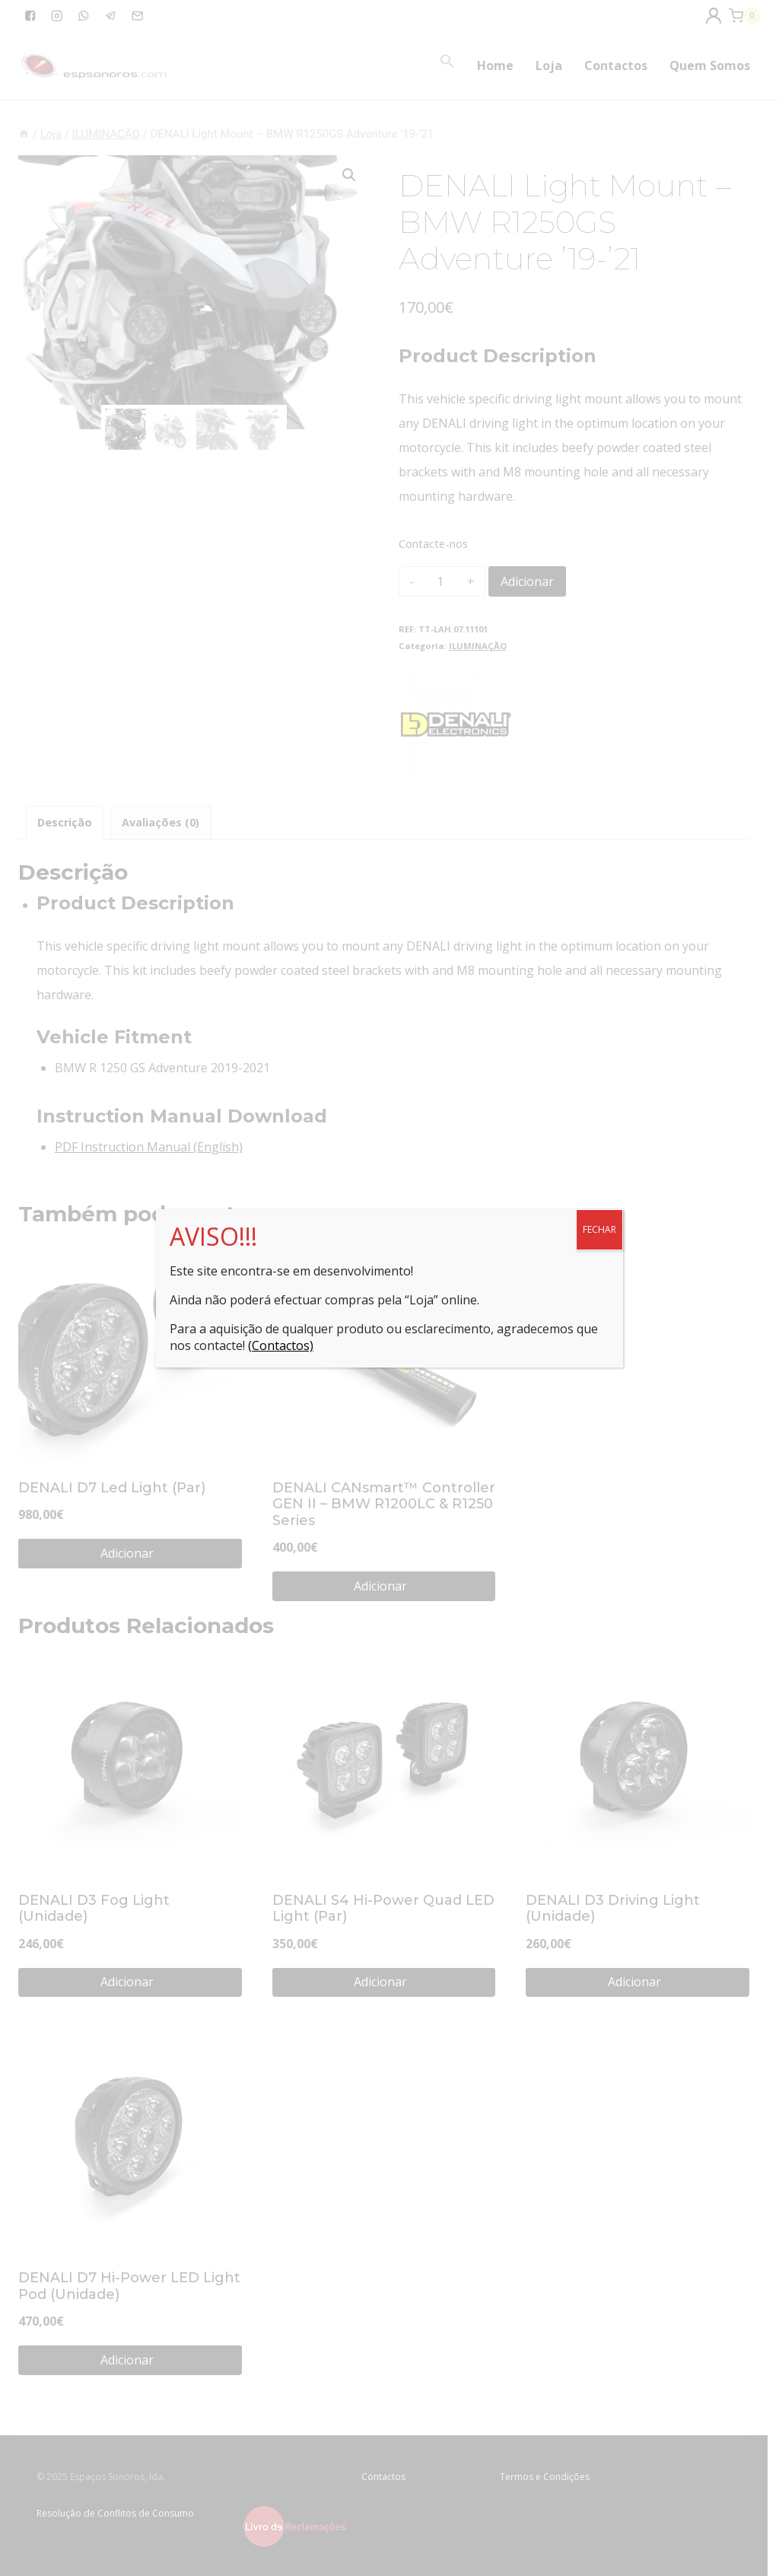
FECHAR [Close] (599, 1229)
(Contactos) (280, 1345)
